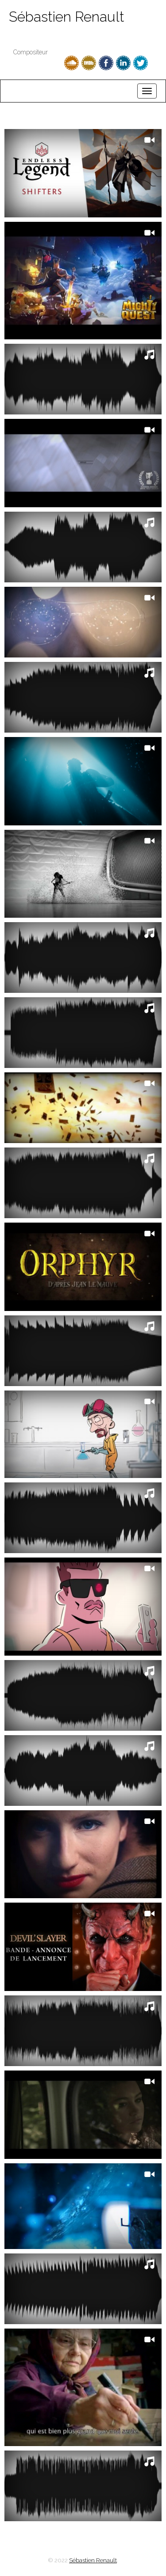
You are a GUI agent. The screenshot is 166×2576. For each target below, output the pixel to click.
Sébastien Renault (66, 16)
